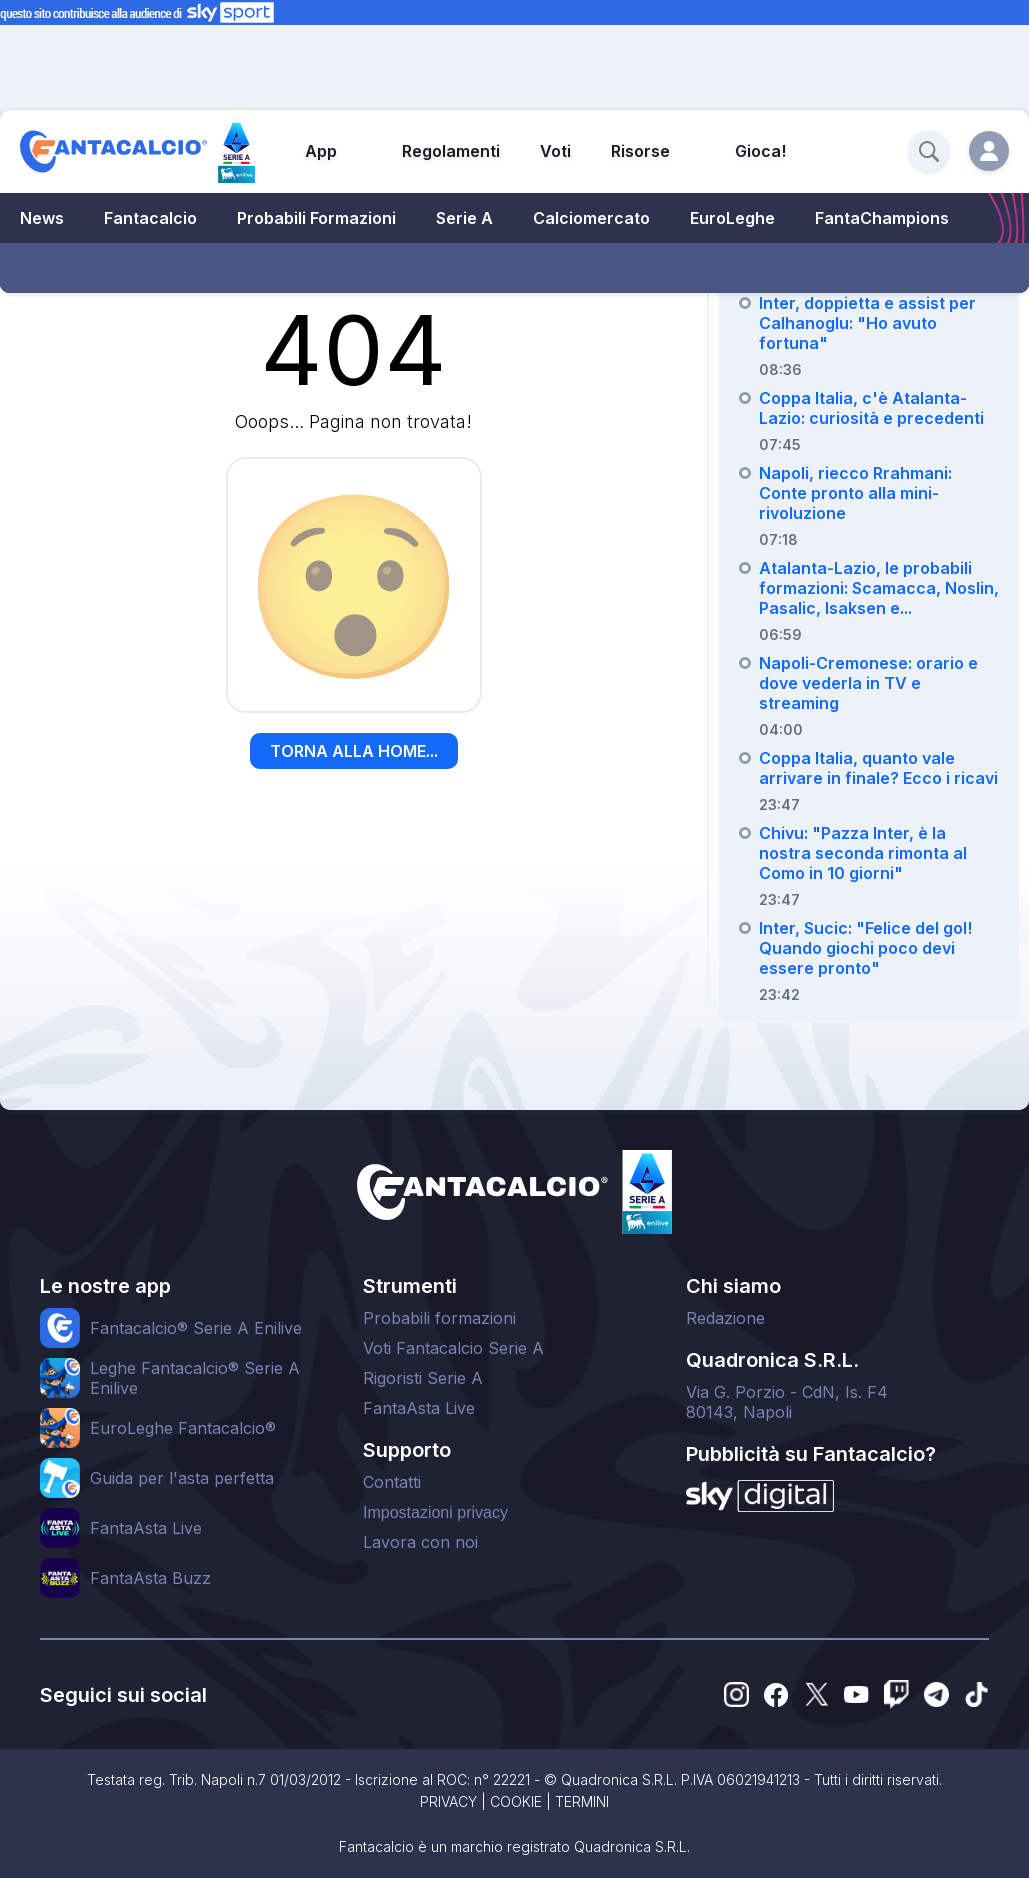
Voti (555, 151)
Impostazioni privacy (435, 1512)
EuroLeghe (732, 218)
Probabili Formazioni (316, 218)
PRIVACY (448, 1801)
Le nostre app (105, 1286)
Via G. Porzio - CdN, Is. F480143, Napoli (787, 1402)
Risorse (640, 151)
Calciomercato (591, 218)
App (321, 151)
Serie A (464, 218)
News (42, 218)
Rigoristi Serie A (423, 1378)
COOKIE (516, 1801)
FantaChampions (882, 218)
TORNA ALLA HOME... (354, 751)
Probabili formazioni (439, 1318)
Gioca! (760, 151)
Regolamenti (451, 151)
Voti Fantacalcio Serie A (453, 1348)
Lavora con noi (420, 1542)
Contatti (392, 1482)
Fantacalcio (150, 218)
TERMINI (582, 1801)
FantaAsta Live (419, 1408)
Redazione (725, 1318)
